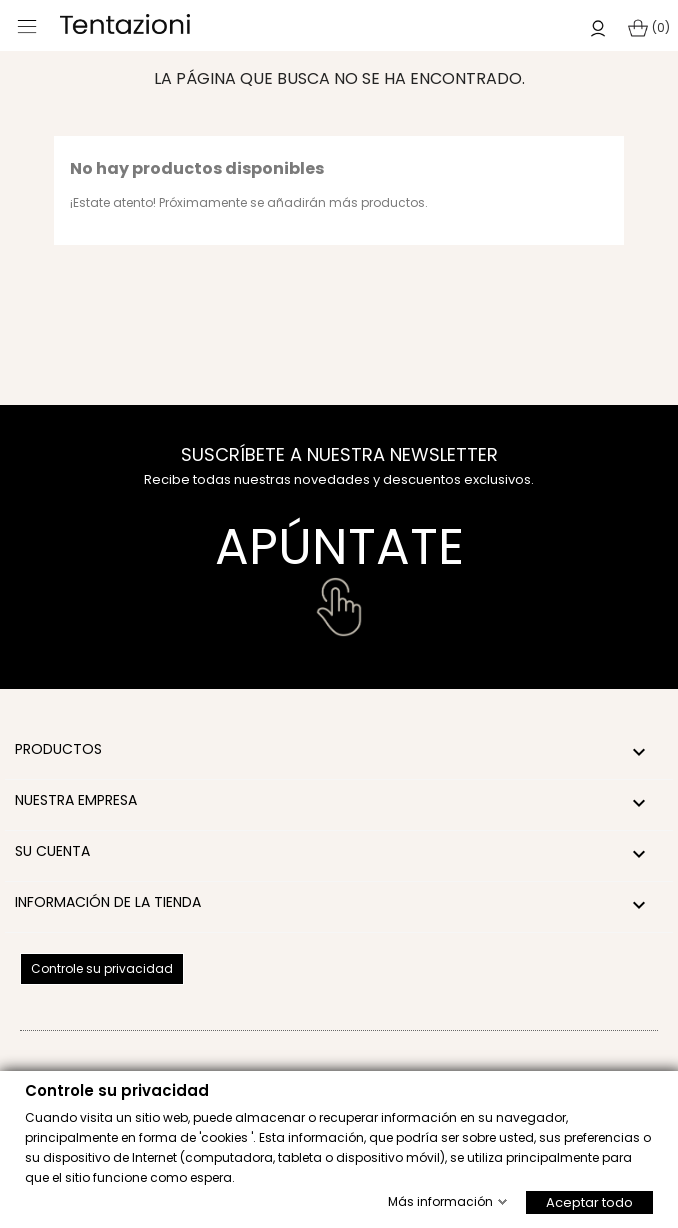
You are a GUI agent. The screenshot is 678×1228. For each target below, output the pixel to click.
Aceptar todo (589, 1201)
